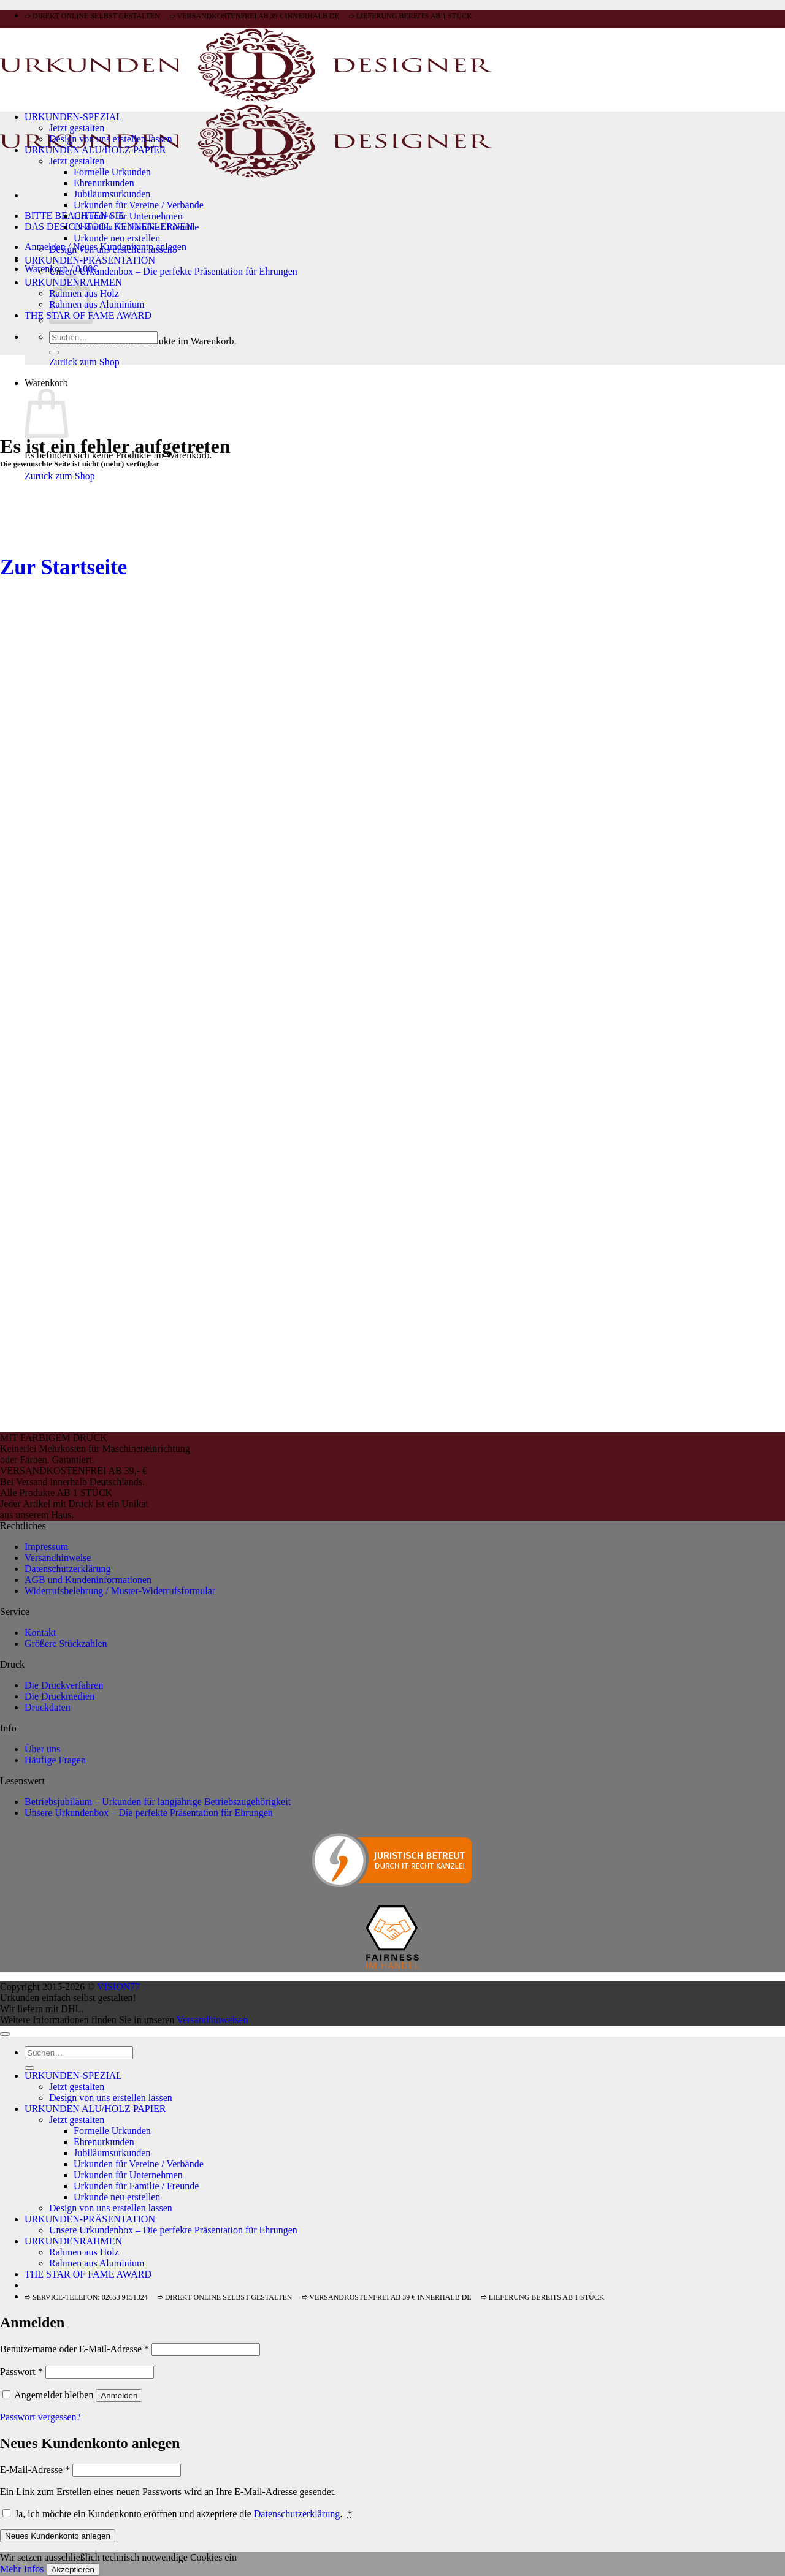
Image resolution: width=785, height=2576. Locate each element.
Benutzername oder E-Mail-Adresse (74, 2349)
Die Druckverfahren (64, 1685)
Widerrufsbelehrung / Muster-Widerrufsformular (120, 1591)
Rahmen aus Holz (84, 2252)
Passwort (21, 2371)
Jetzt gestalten (76, 128)
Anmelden (119, 2395)
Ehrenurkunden (104, 183)
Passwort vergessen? (40, 2417)
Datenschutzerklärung (67, 1568)
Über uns (42, 1749)
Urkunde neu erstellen (117, 238)
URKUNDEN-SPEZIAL (73, 117)
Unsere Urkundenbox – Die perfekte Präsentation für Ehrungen (173, 271)
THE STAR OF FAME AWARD (88, 2274)
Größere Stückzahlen (66, 1643)
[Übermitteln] (54, 352)
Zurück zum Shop (84, 362)
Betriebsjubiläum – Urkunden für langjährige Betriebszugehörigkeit (158, 1801)
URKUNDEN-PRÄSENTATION (90, 260)
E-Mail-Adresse (35, 2469)
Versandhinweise (58, 1557)
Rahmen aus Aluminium (97, 304)
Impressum (46, 1546)
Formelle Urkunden (112, 172)
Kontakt (40, 1632)
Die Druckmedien (59, 1696)
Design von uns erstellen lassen (110, 139)
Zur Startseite (63, 567)
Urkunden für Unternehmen (128, 216)
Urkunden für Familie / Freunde (136, 227)
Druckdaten (48, 1707)
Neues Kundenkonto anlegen (57, 2535)
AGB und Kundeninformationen (88, 1580)
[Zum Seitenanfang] (5, 2034)
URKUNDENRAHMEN (73, 2241)
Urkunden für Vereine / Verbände (139, 205)
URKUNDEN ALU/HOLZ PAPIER (95, 150)
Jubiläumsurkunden (112, 194)
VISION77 (118, 1986)
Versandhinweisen (212, 2020)
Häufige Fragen (55, 1760)
